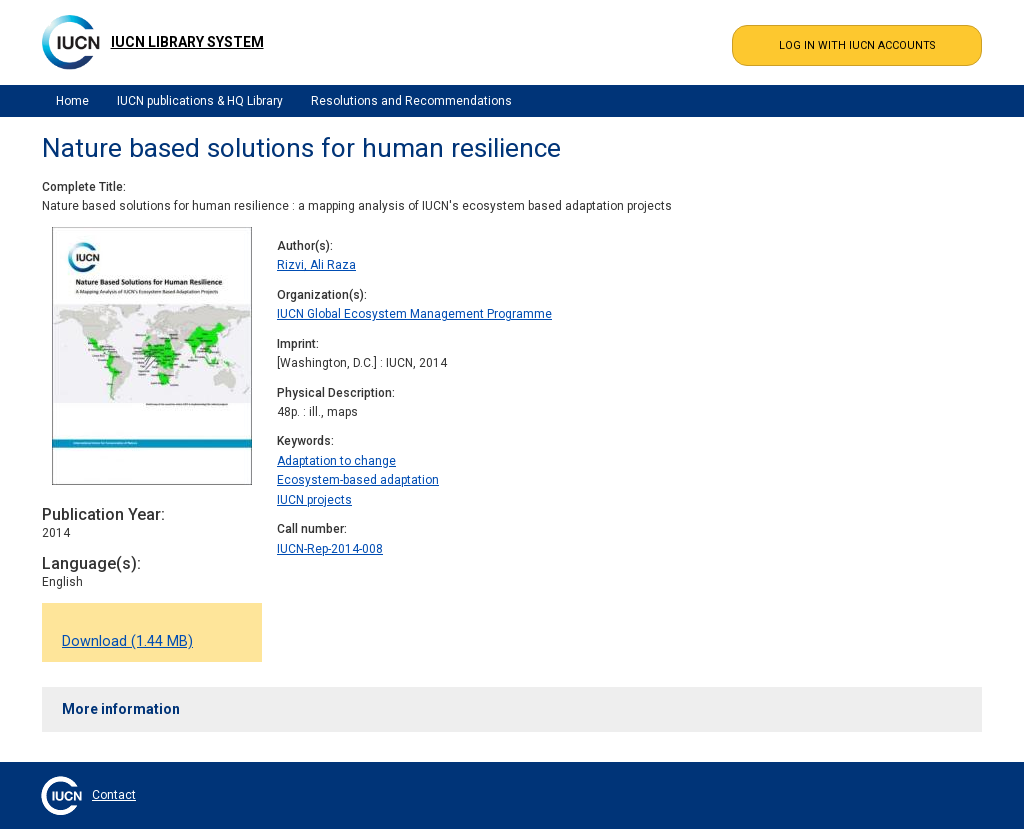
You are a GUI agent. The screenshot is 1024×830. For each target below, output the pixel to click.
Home (72, 101)
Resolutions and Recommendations (411, 101)
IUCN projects (314, 500)
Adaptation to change (336, 461)
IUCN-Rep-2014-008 (330, 549)
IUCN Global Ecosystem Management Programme (414, 314)
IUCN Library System (187, 42)
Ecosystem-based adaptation (358, 480)
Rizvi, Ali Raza (316, 265)
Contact (114, 795)
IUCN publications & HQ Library (200, 101)
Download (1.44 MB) (127, 641)
